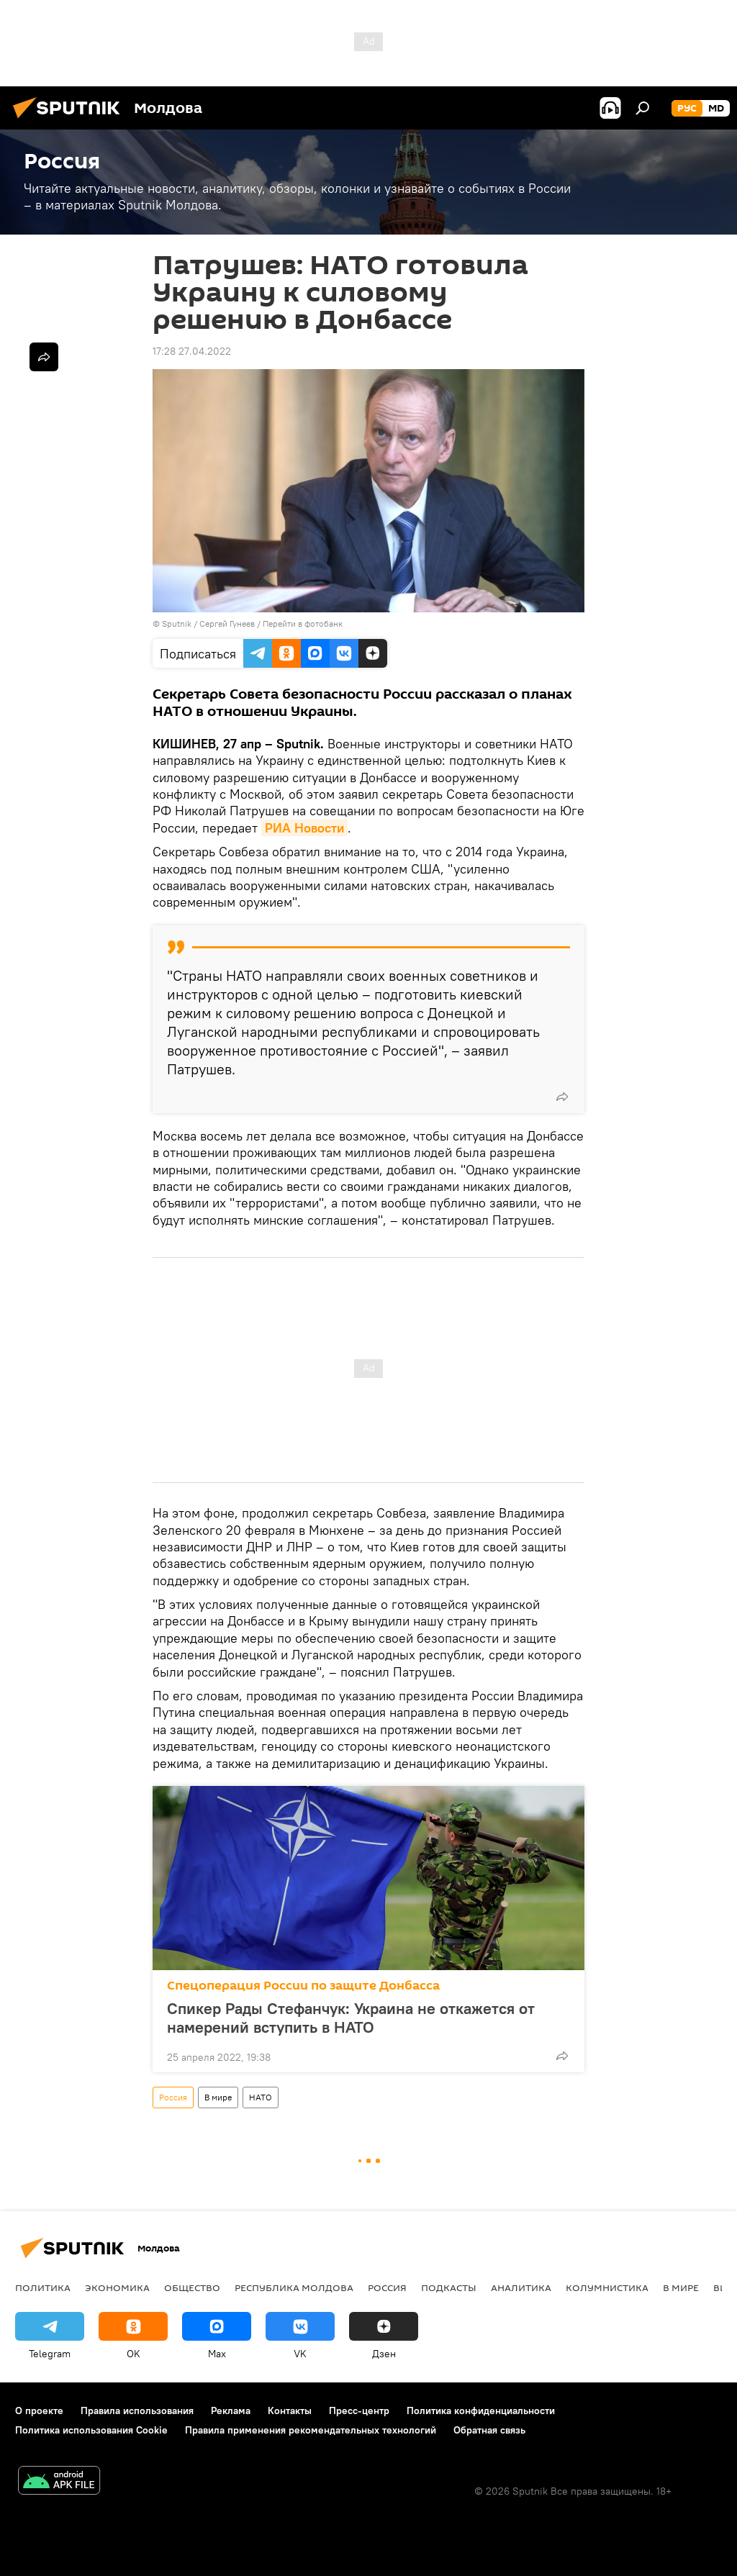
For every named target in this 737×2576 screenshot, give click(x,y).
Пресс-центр (359, 2410)
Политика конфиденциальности (481, 2410)
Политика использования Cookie (91, 2429)
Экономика (117, 2287)
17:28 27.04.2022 (192, 351)
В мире (218, 2097)
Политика (43, 2287)
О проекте (39, 2410)
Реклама (230, 2410)
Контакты (290, 2410)
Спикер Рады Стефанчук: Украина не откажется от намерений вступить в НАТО (351, 2017)
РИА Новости (304, 828)
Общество (192, 2287)
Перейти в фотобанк (303, 623)
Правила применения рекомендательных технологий (310, 2429)
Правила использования (137, 2410)
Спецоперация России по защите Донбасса (303, 1986)
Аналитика (521, 2287)
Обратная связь (489, 2429)
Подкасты (448, 2287)
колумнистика (607, 2287)
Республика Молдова (294, 2287)
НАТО (260, 2097)
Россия (173, 2097)
